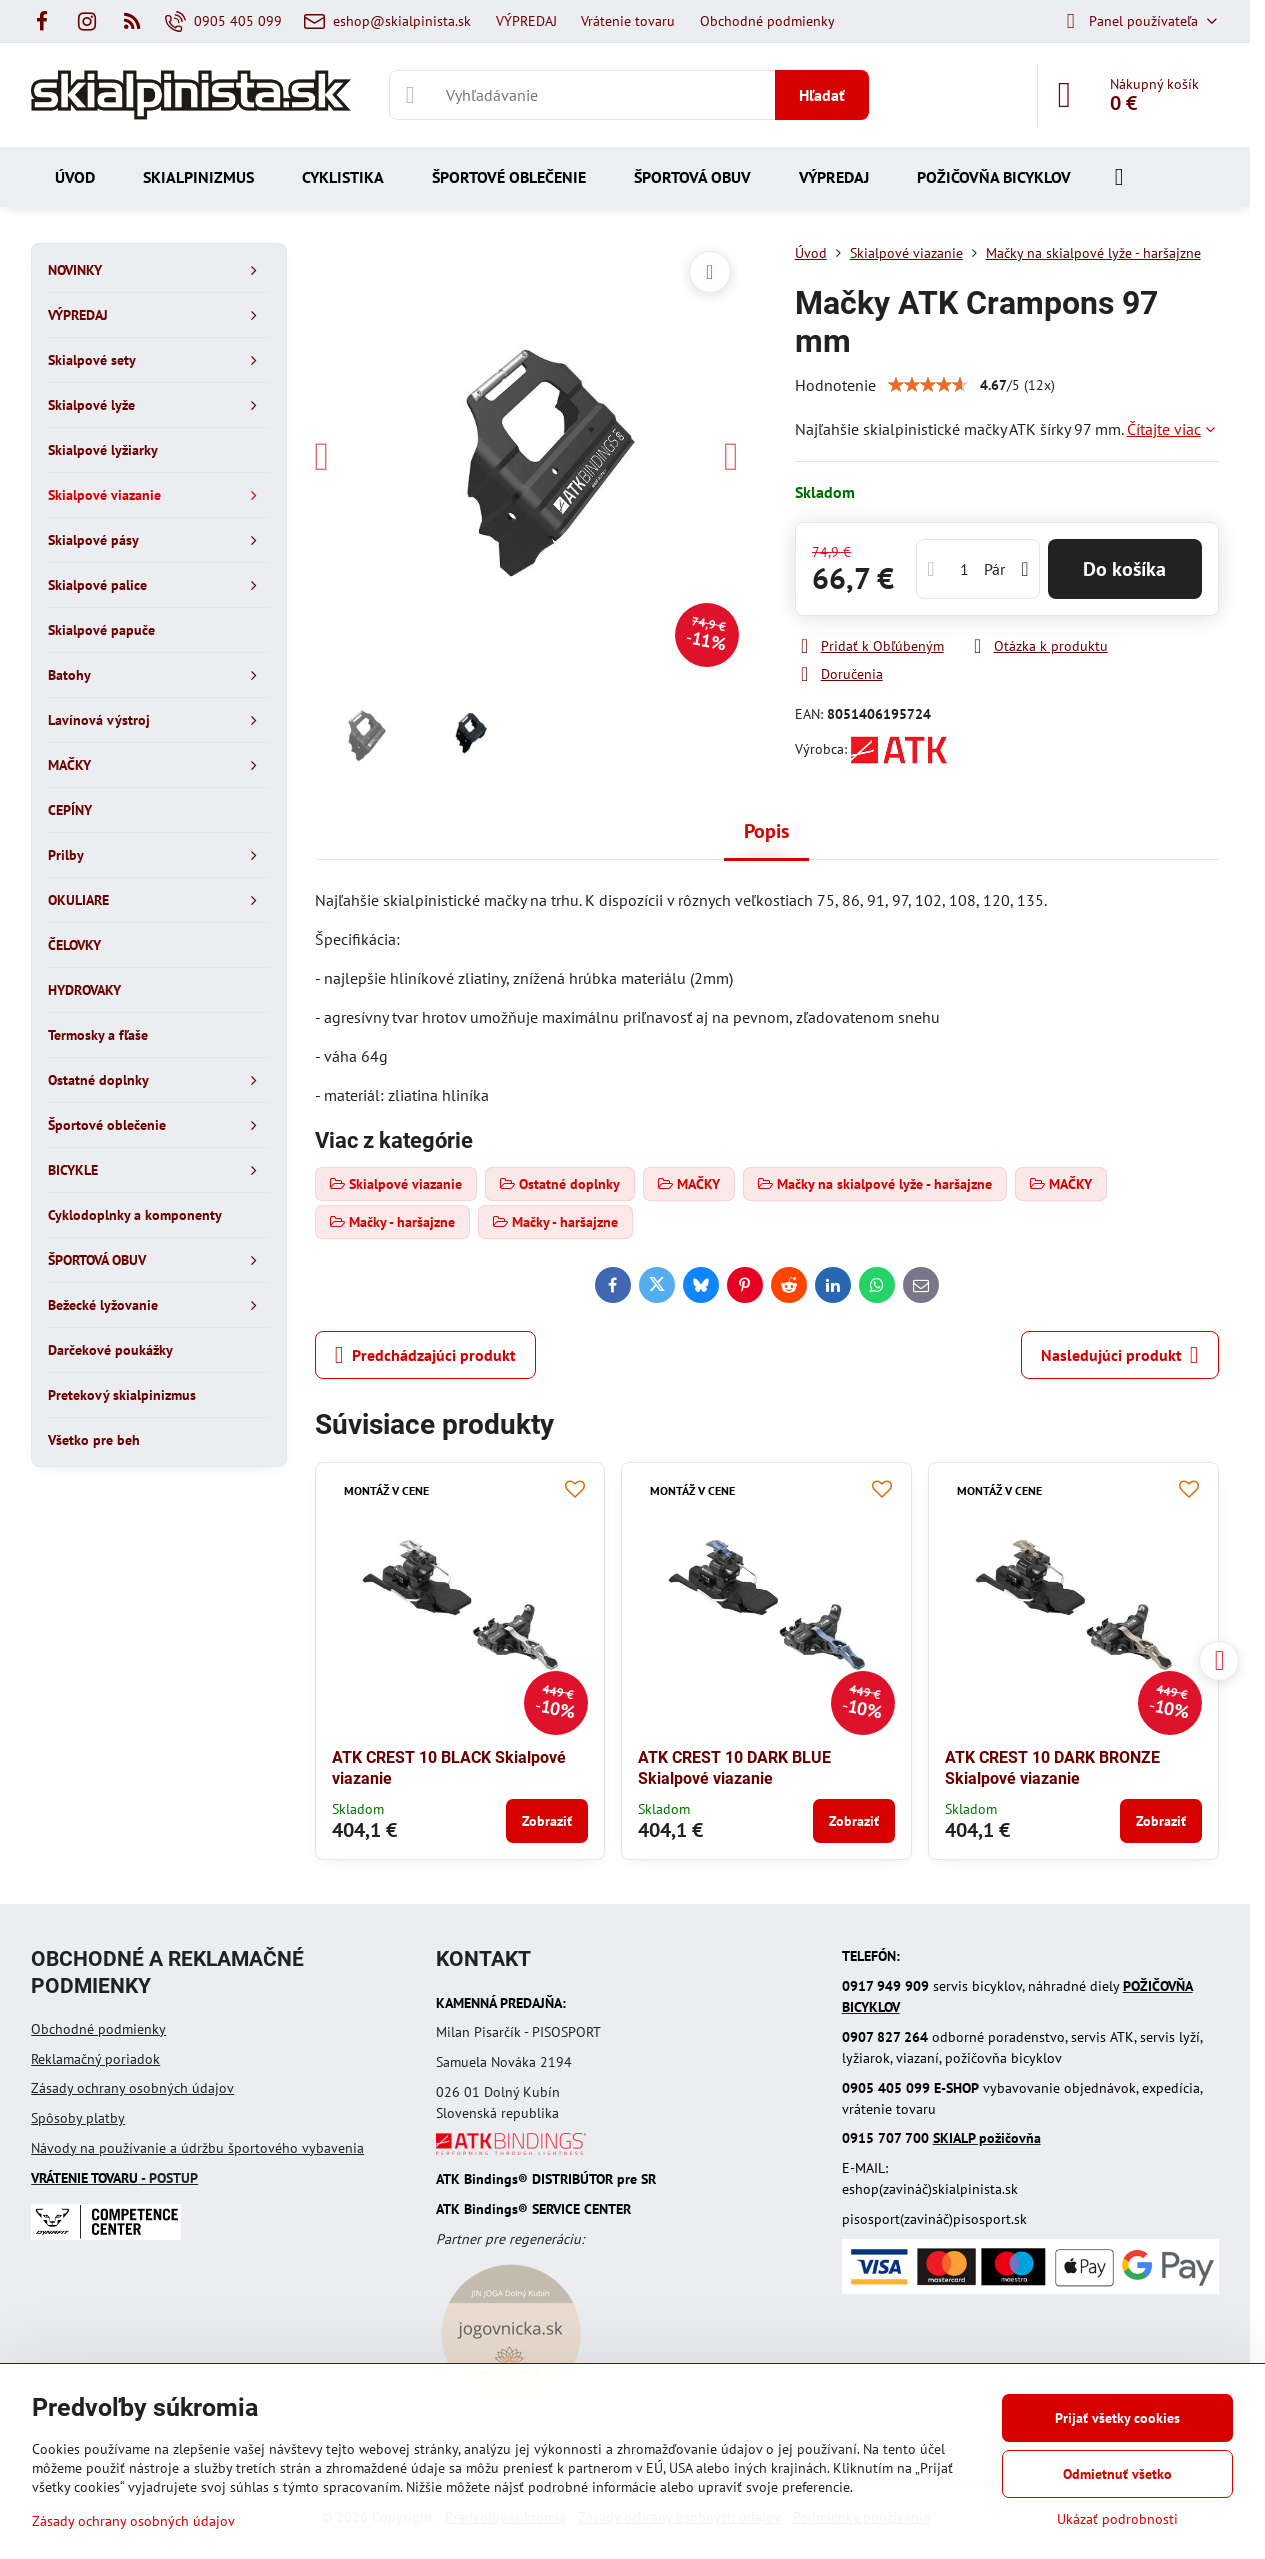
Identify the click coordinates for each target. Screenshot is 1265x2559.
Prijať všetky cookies (1117, 2418)
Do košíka (1124, 569)
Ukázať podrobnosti (1117, 2519)
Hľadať (822, 95)
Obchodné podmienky (98, 2029)
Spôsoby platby (78, 2118)
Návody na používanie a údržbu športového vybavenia (197, 2148)
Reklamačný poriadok (95, 2059)
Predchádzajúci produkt (425, 1355)
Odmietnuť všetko (1117, 2474)
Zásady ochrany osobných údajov (132, 2088)
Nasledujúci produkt (1120, 1355)
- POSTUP (114, 2178)
